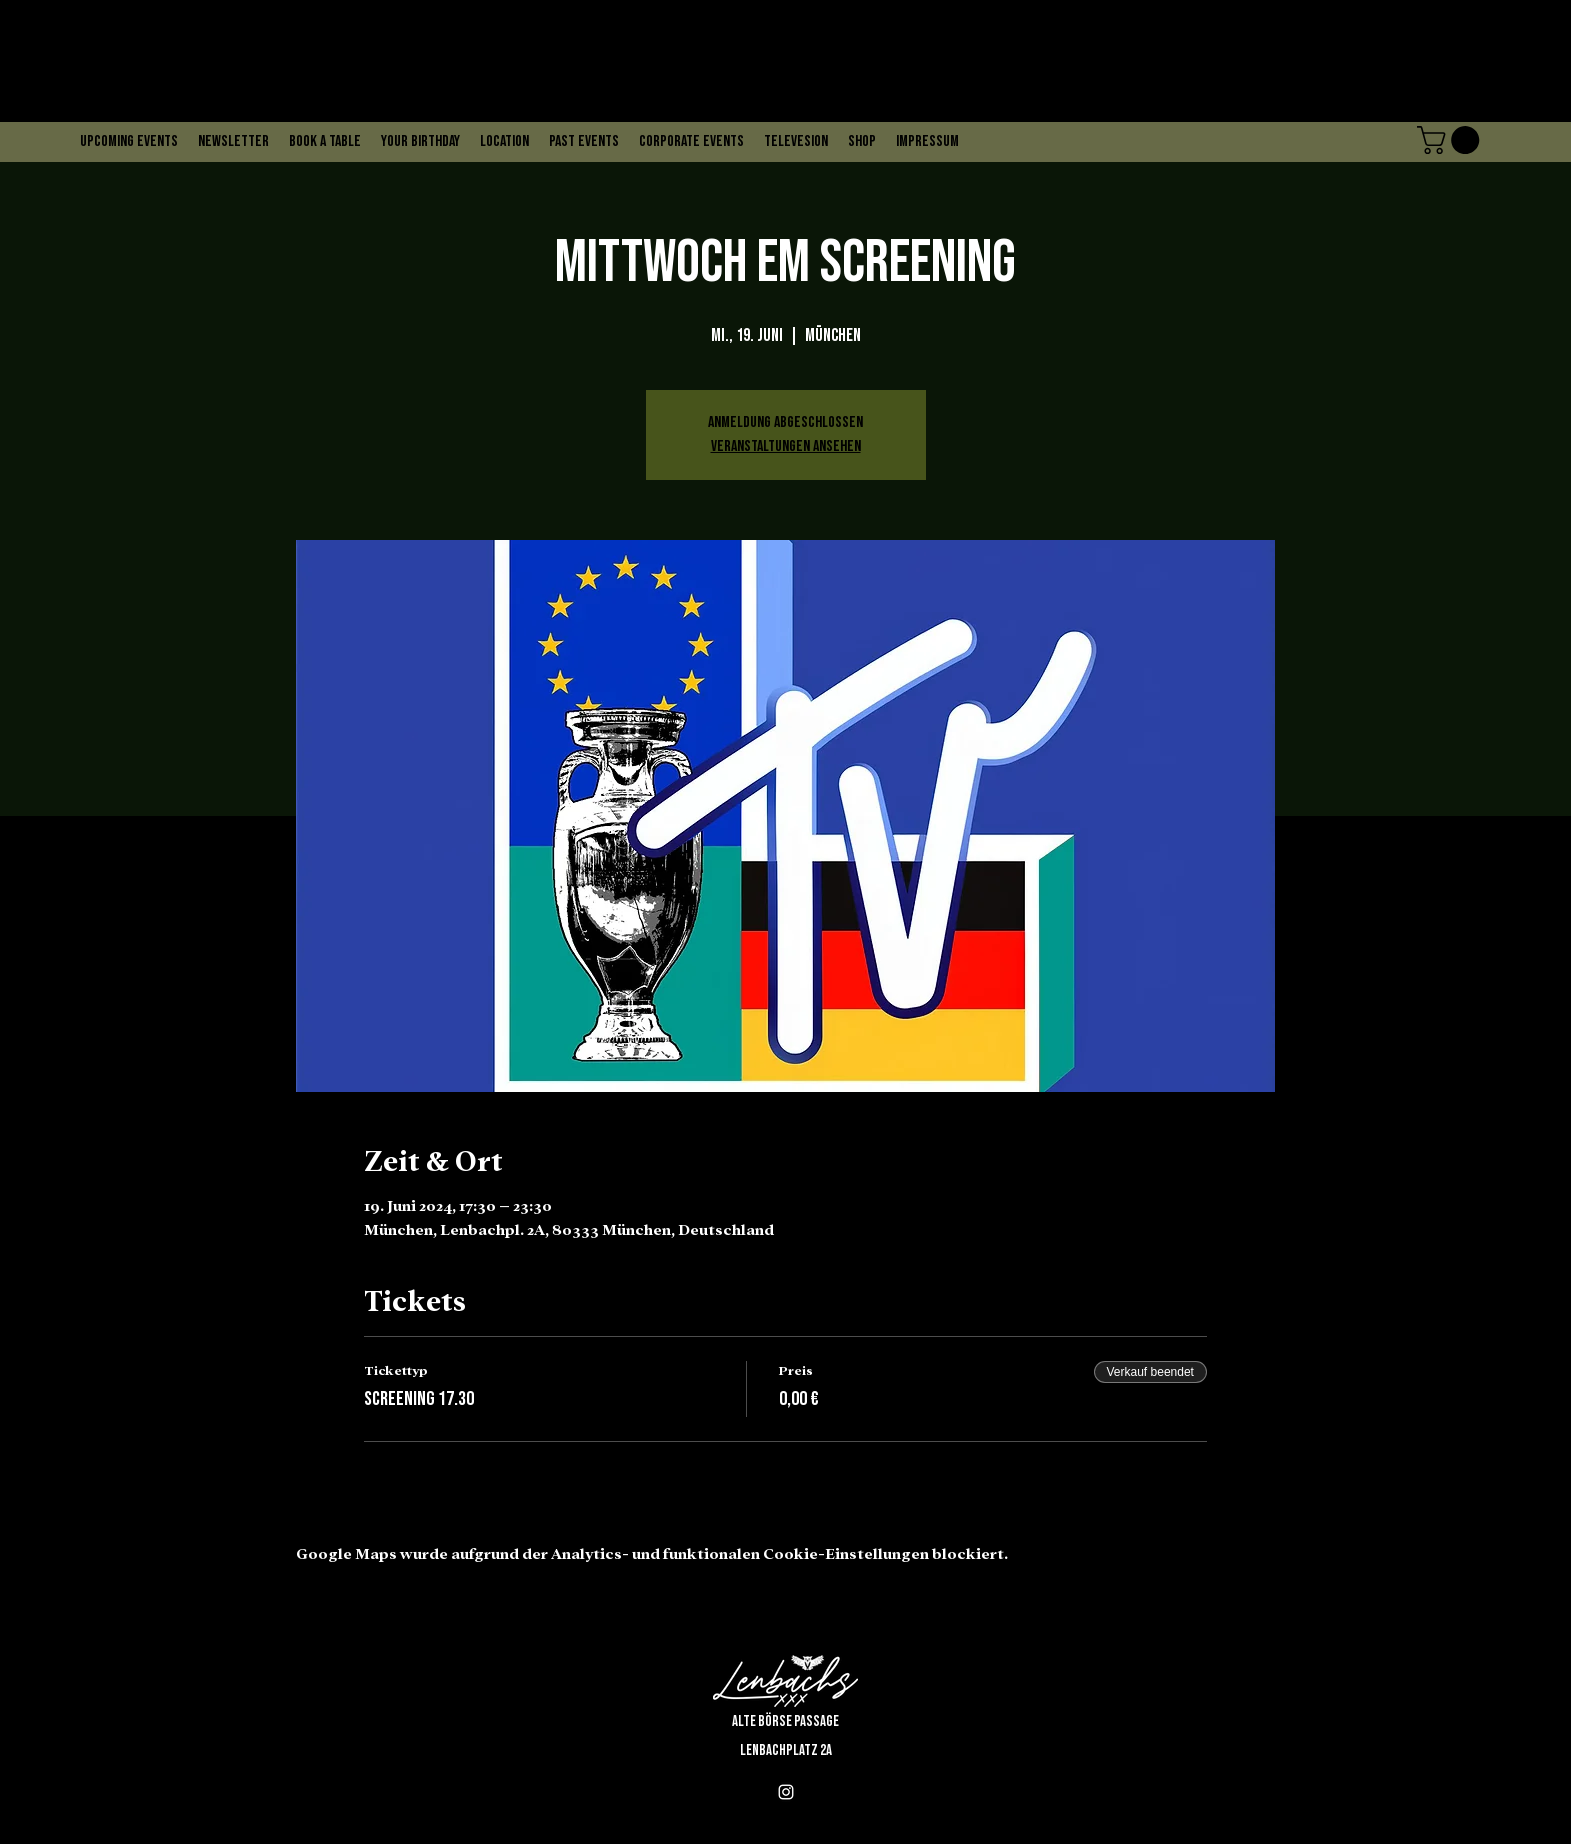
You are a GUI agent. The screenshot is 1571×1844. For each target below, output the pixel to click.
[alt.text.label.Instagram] (786, 1792)
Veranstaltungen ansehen (786, 446)
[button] (1451, 140)
